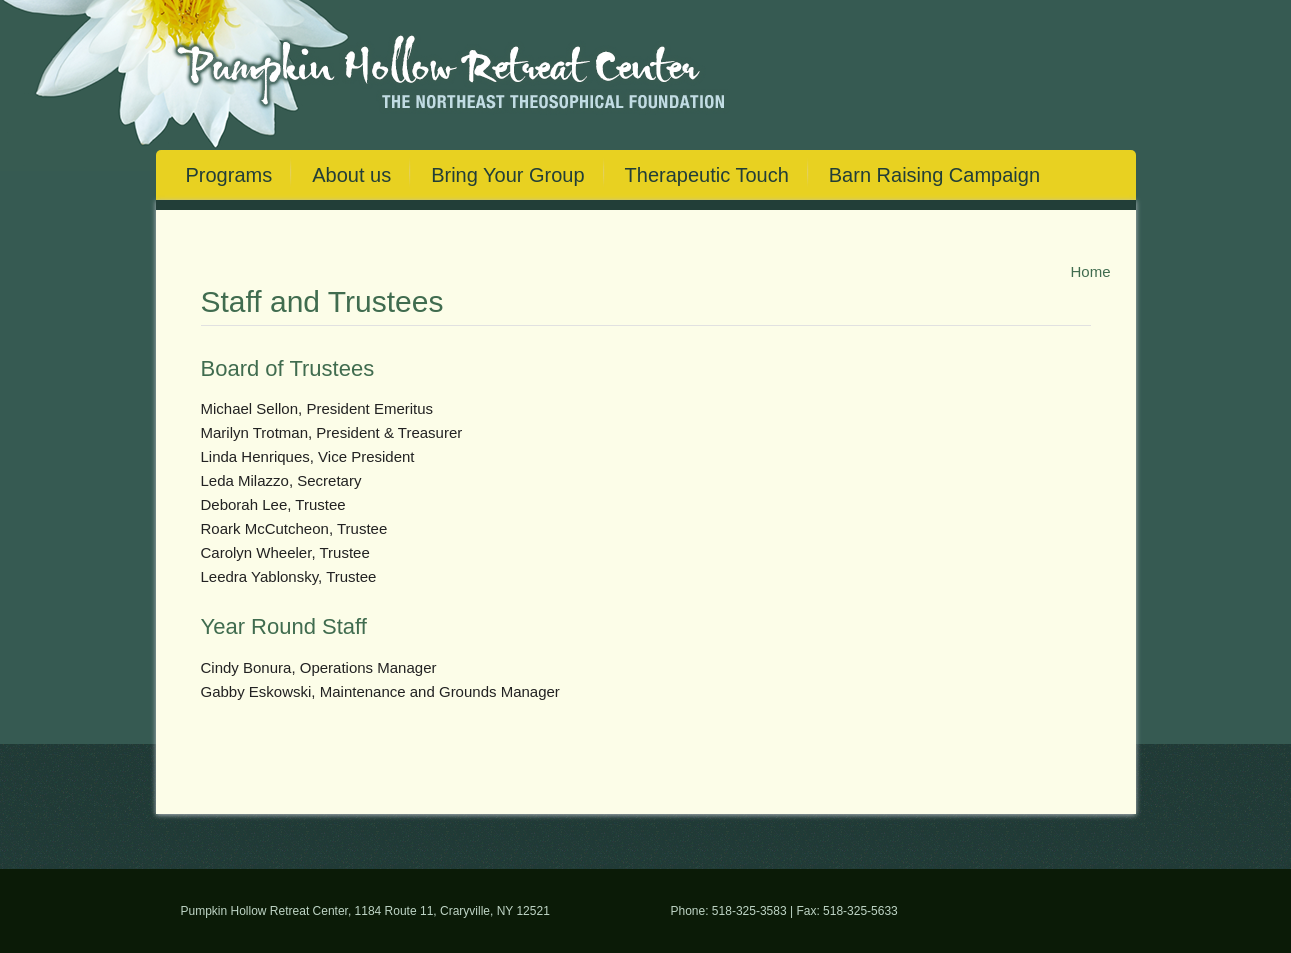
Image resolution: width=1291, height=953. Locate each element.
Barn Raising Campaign (934, 175)
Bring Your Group (507, 175)
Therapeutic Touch (707, 175)
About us (351, 175)
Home (1090, 271)
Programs (229, 175)
